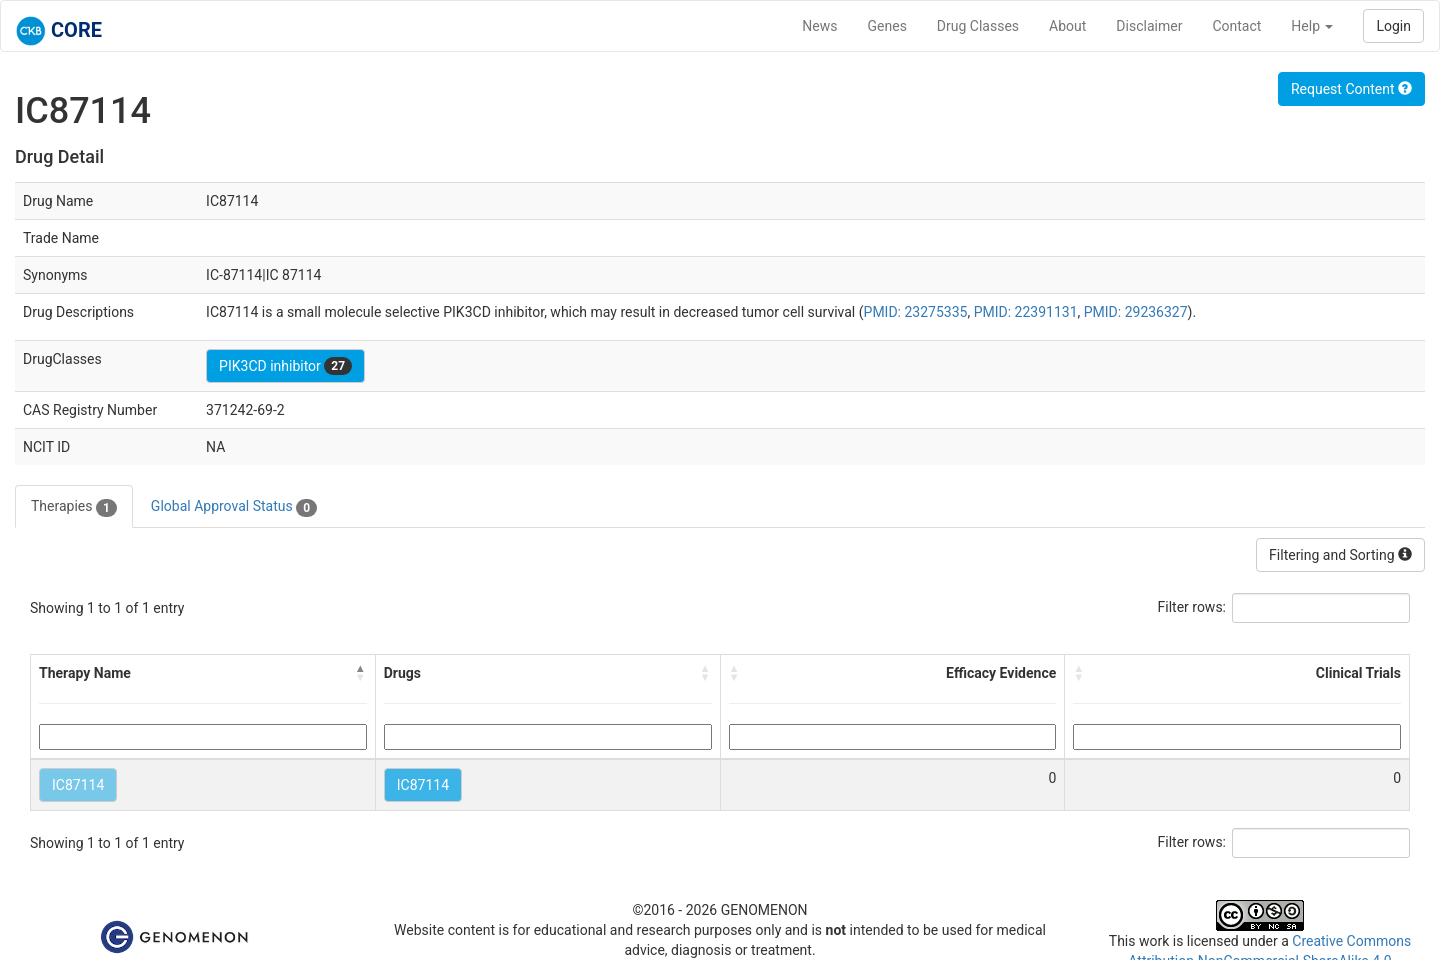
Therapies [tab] (74, 507)
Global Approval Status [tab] (234, 507)
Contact (1236, 26)
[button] (361, 673)
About (1067, 26)
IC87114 (78, 785)
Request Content (1351, 89)
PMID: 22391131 (1026, 312)
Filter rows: (1192, 607)
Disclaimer (1149, 26)
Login (1393, 26)
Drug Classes (978, 26)
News (819, 26)
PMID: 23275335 (916, 312)
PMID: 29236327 (1136, 312)
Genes (887, 26)
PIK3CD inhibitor (285, 366)
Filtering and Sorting (1340, 555)
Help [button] (1312, 26)
